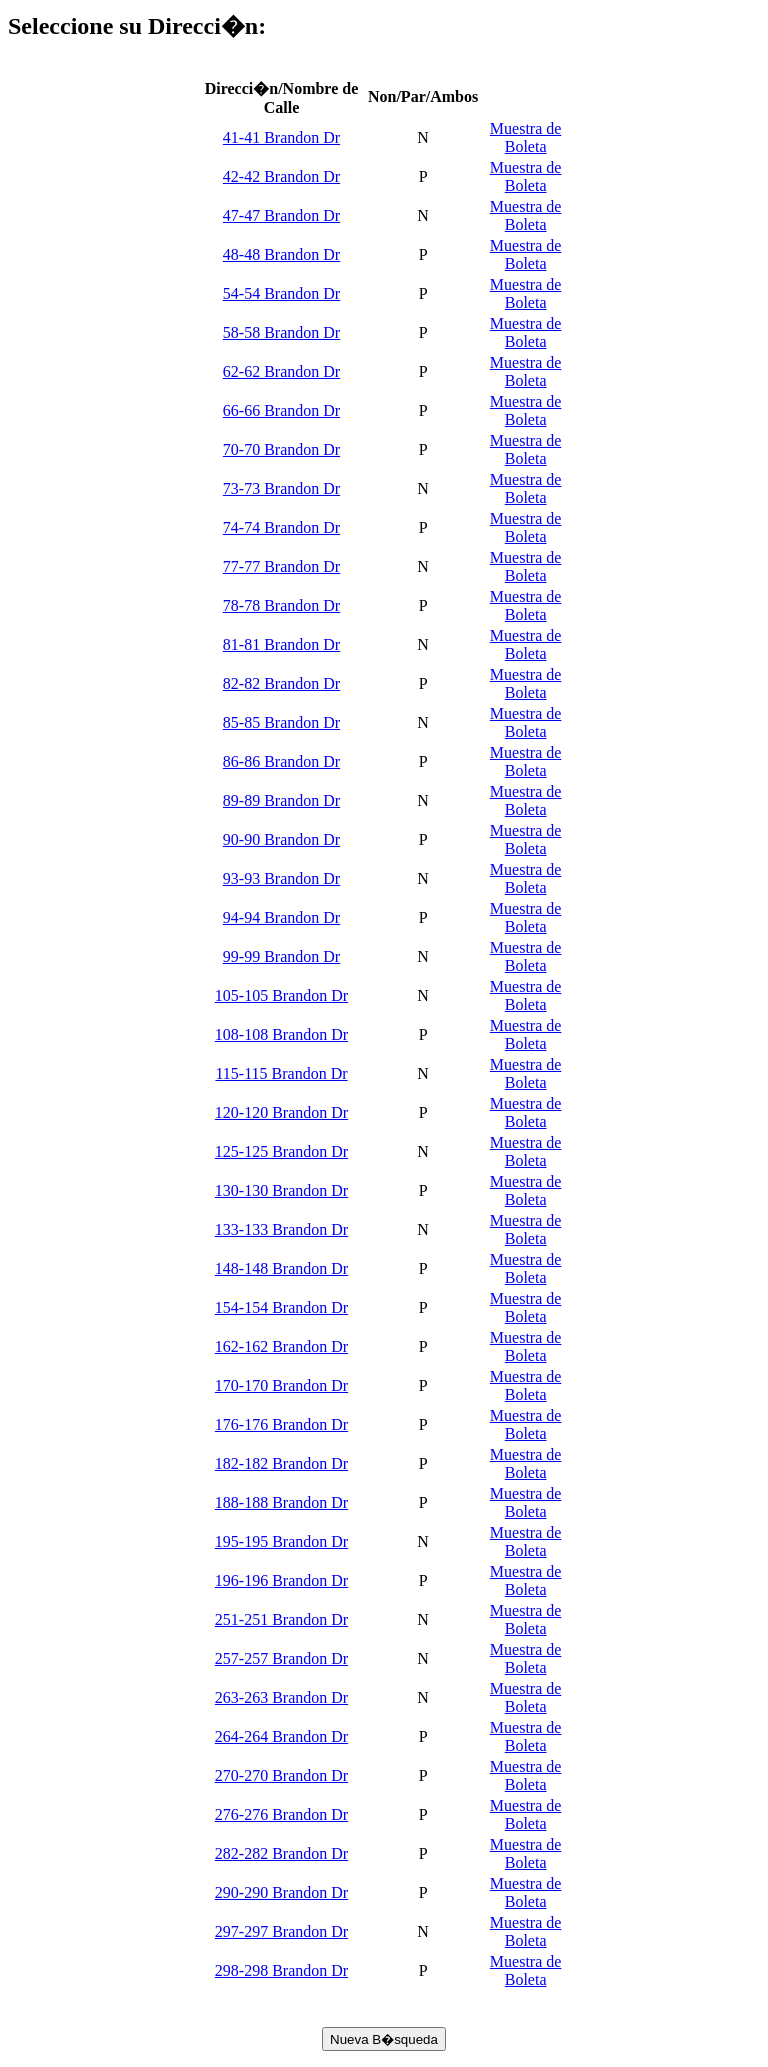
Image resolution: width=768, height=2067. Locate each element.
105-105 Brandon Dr (281, 995)
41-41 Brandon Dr (281, 137)
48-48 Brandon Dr (281, 254)
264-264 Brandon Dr (281, 1736)
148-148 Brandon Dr (281, 1268)
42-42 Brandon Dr (281, 176)
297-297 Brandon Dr (281, 1931)
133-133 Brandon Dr (281, 1229)
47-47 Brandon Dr (281, 215)
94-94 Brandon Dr (281, 917)
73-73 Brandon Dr (281, 488)
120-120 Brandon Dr (281, 1112)
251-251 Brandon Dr (281, 1619)
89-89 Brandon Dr (281, 800)
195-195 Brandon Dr (281, 1541)
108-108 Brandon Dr (281, 1034)
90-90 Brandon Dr (281, 839)
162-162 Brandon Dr (281, 1346)
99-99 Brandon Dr (281, 956)
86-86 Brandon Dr (281, 761)
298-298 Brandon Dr (281, 1970)
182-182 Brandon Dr (281, 1463)
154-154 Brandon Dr (281, 1307)
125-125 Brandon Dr (281, 1151)
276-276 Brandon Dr (281, 1814)
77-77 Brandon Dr (281, 566)
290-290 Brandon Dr (281, 1892)
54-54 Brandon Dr (281, 293)
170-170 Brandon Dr (281, 1385)
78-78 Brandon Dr (281, 605)
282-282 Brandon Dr (281, 1853)
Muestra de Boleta (526, 137)
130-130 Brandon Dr (281, 1190)
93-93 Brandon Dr (281, 878)
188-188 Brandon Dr (281, 1502)
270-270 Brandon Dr (281, 1775)
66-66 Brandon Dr (281, 410)
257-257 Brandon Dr (281, 1658)
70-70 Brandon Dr (281, 449)
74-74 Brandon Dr (281, 527)
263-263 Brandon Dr (281, 1697)
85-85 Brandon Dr (281, 722)
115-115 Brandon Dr (281, 1073)
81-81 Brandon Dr (281, 644)
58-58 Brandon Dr (281, 332)
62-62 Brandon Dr (281, 371)
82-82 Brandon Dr (281, 683)
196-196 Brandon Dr (281, 1580)
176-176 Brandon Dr (281, 1424)
